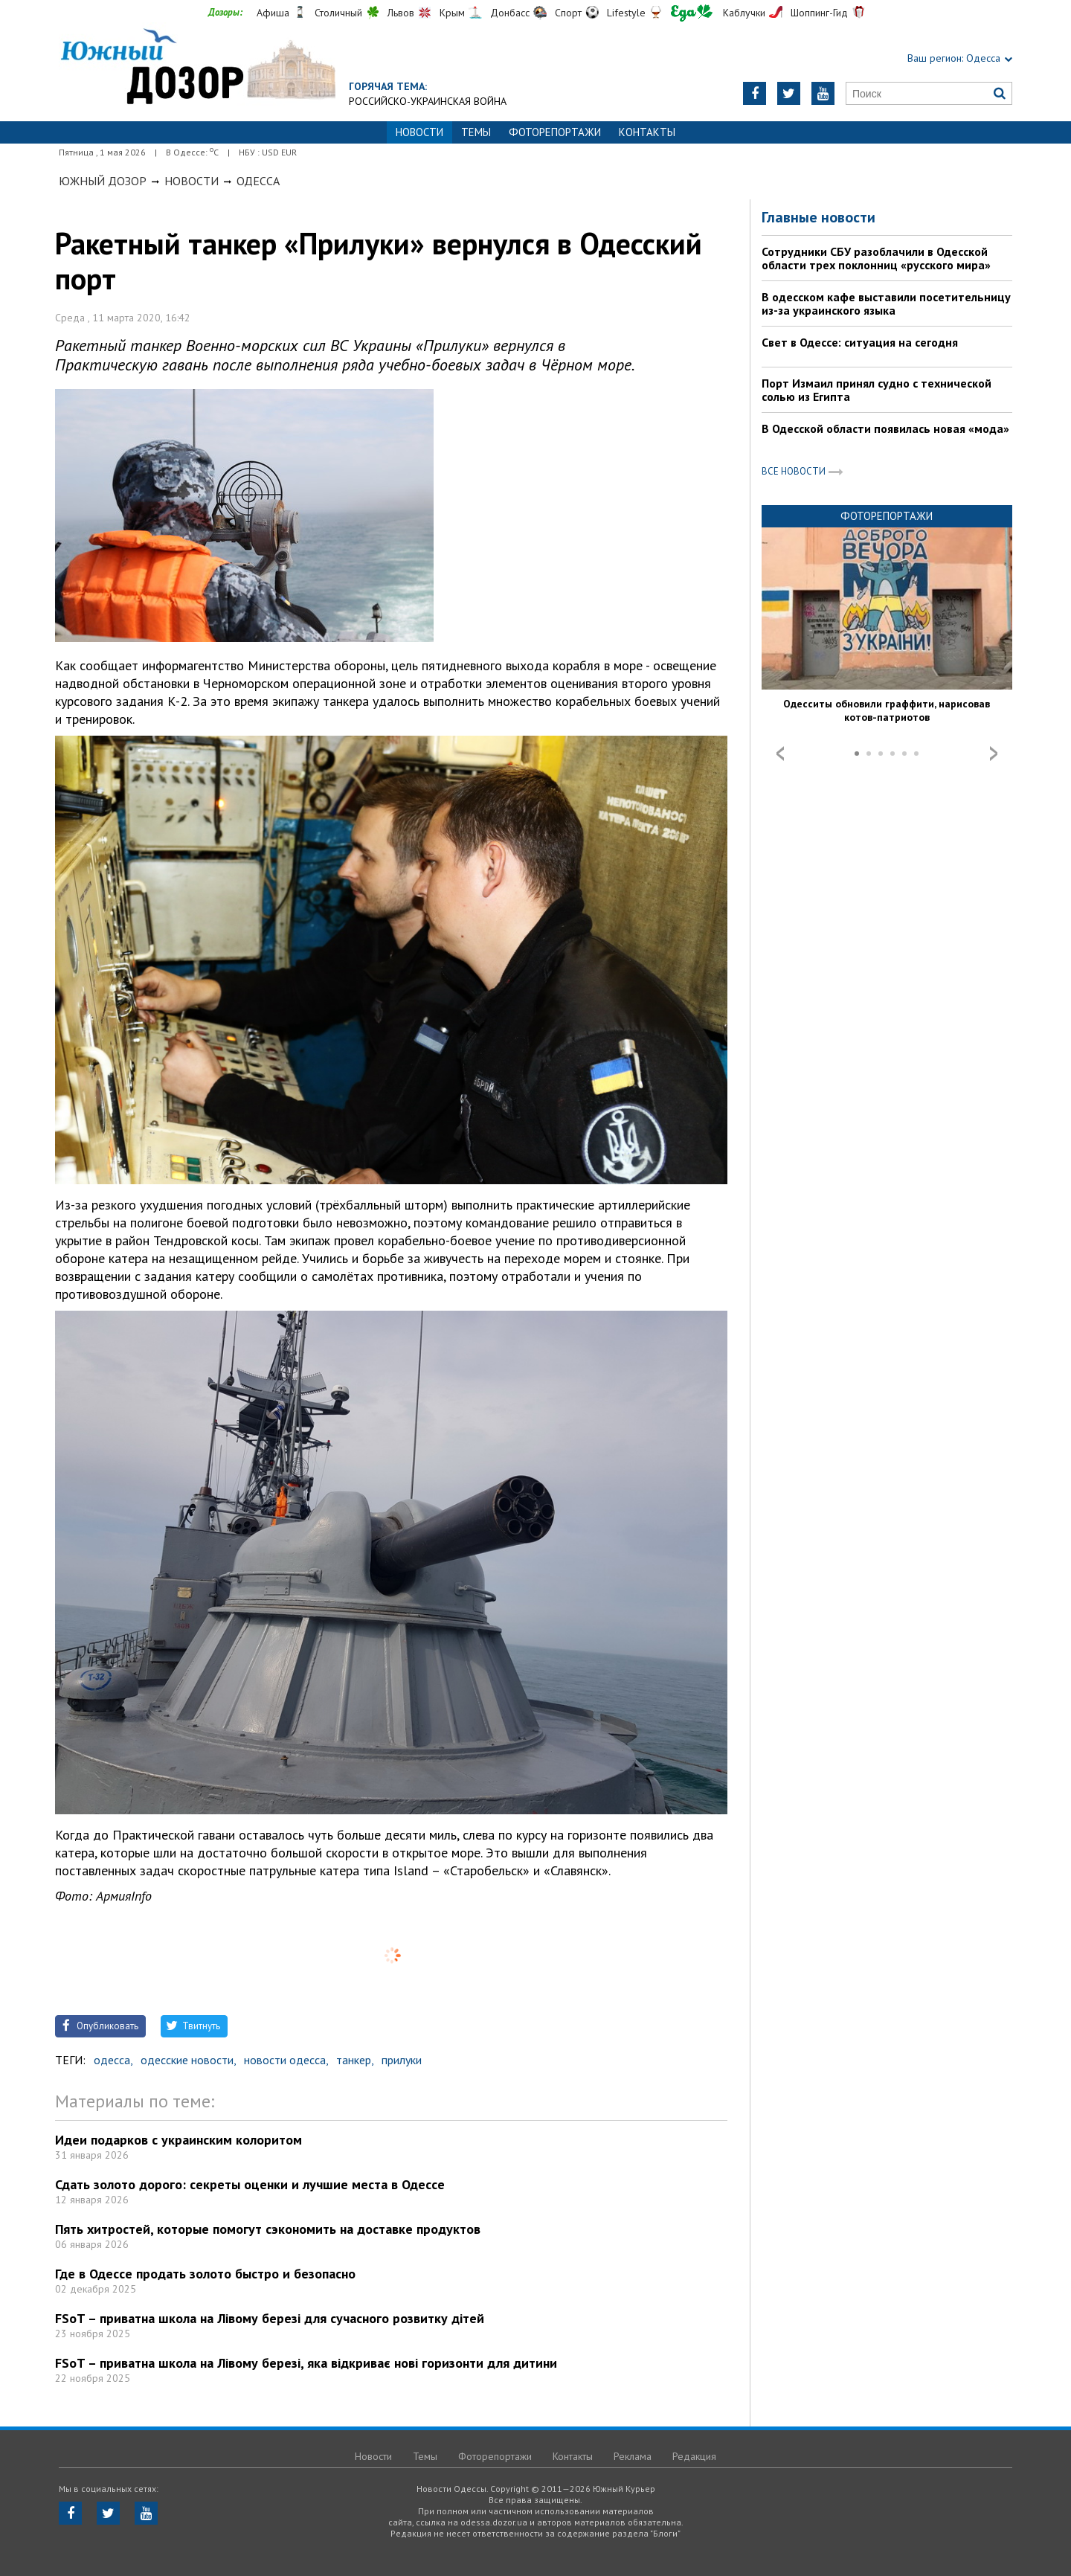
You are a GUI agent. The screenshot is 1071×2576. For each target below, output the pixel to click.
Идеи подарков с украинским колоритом (178, 2139)
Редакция (694, 2456)
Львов (400, 12)
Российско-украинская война (427, 101)
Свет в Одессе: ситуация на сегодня (860, 342)
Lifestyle (626, 12)
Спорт (568, 12)
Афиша (273, 12)
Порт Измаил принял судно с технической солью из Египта (876, 390)
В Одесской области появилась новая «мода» (885, 428)
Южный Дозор (103, 180)
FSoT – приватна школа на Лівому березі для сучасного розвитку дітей (269, 2318)
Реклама (633, 2456)
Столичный (338, 12)
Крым (452, 12)
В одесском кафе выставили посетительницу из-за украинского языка (886, 303)
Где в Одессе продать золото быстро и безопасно (205, 2273)
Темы (476, 132)
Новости (191, 180)
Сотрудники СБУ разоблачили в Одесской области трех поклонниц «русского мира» (876, 258)
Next (993, 753)
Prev (780, 753)
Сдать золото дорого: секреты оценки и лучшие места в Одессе (250, 2184)
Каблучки (744, 12)
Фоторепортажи (555, 132)
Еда (692, 13)
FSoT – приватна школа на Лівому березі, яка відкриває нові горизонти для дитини (306, 2362)
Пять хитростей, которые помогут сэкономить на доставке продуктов (267, 2229)
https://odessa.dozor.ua (197, 68)
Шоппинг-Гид (819, 12)
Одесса (258, 180)
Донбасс (510, 12)
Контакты (647, 132)
